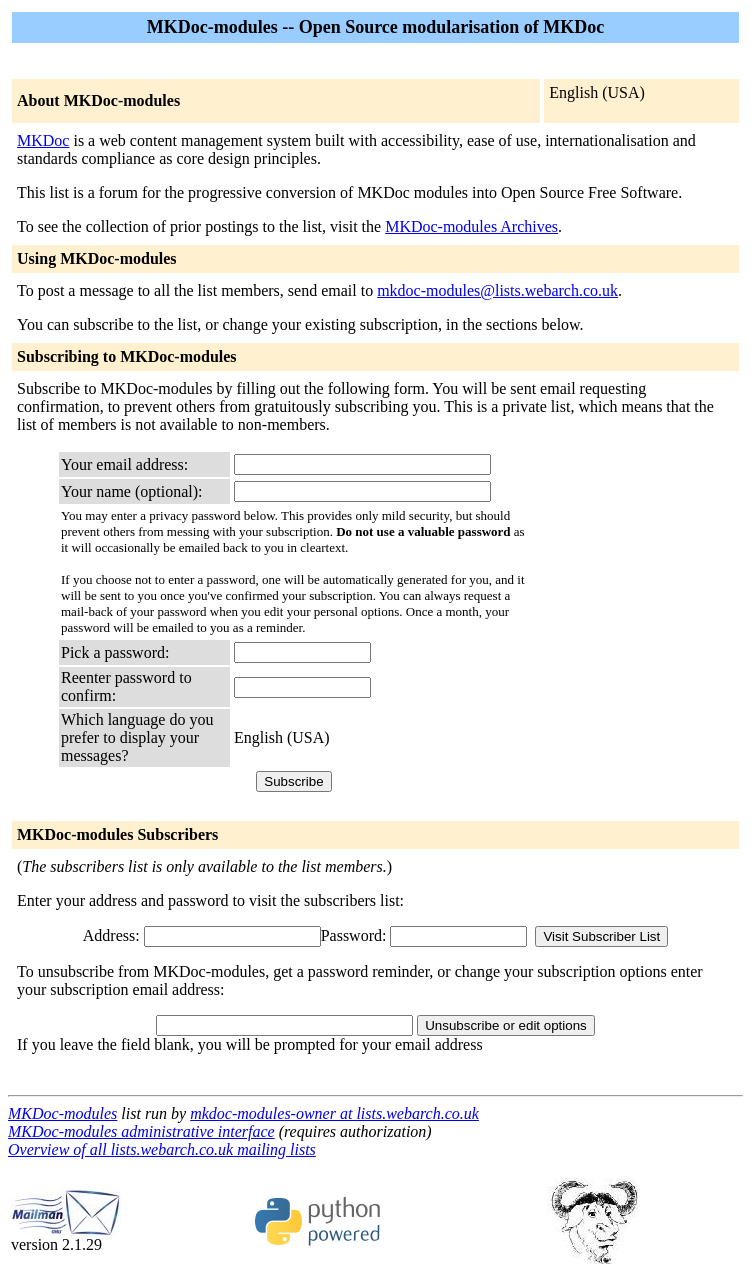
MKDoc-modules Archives (471, 226)
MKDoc (43, 140)
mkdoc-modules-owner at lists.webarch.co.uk (334, 1113)
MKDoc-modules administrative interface (141, 1131)
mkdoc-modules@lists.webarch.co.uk (497, 290)
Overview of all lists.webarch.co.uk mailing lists (162, 1149)
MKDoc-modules (62, 1113)
